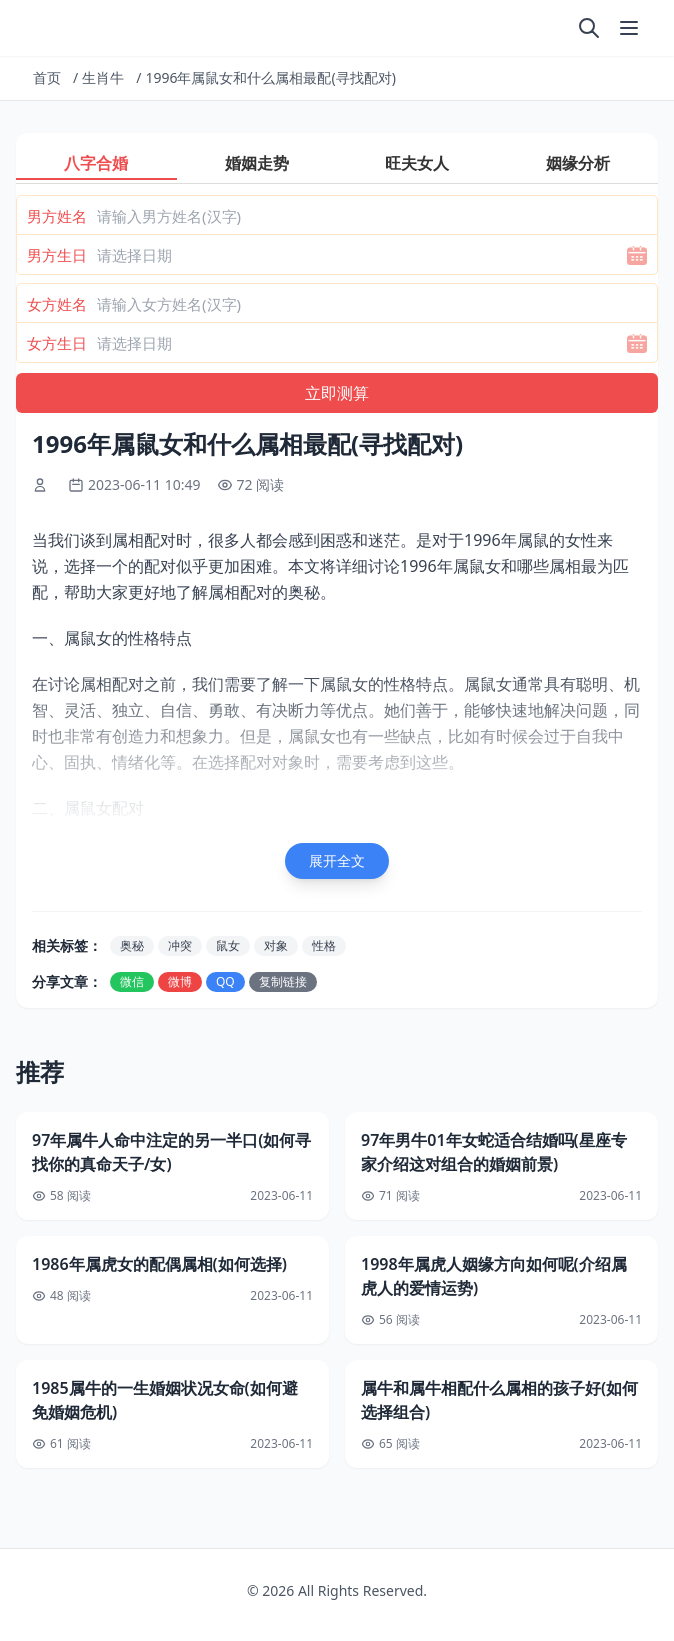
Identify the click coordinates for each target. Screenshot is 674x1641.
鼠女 (228, 945)
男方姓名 (57, 216)
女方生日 (57, 343)
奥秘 (132, 945)
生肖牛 (103, 77)
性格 (324, 945)
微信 (132, 981)
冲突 (180, 945)
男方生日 (57, 255)
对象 (276, 945)
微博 (180, 981)
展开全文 (337, 860)
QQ (225, 981)
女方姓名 (57, 304)
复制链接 (283, 981)
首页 (47, 77)
